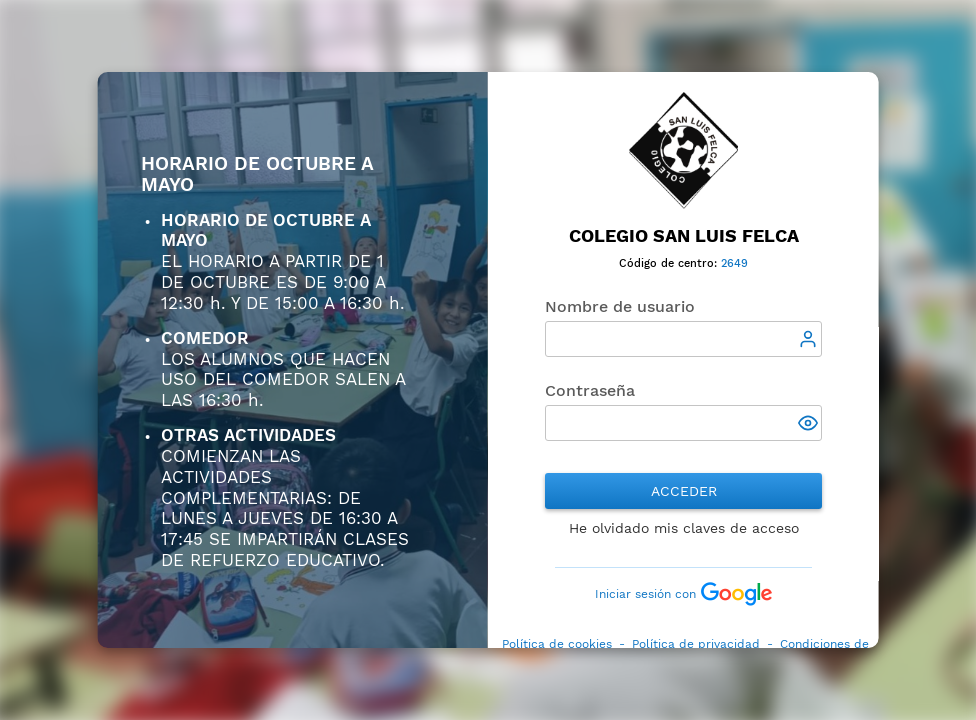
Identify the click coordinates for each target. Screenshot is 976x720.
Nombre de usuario (620, 306)
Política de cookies (556, 644)
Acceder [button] (683, 491)
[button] (810, 425)
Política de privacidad (695, 644)
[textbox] (683, 339)
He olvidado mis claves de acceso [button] (683, 528)
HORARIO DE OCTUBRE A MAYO (257, 175)
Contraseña (590, 390)
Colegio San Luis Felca (683, 235)
